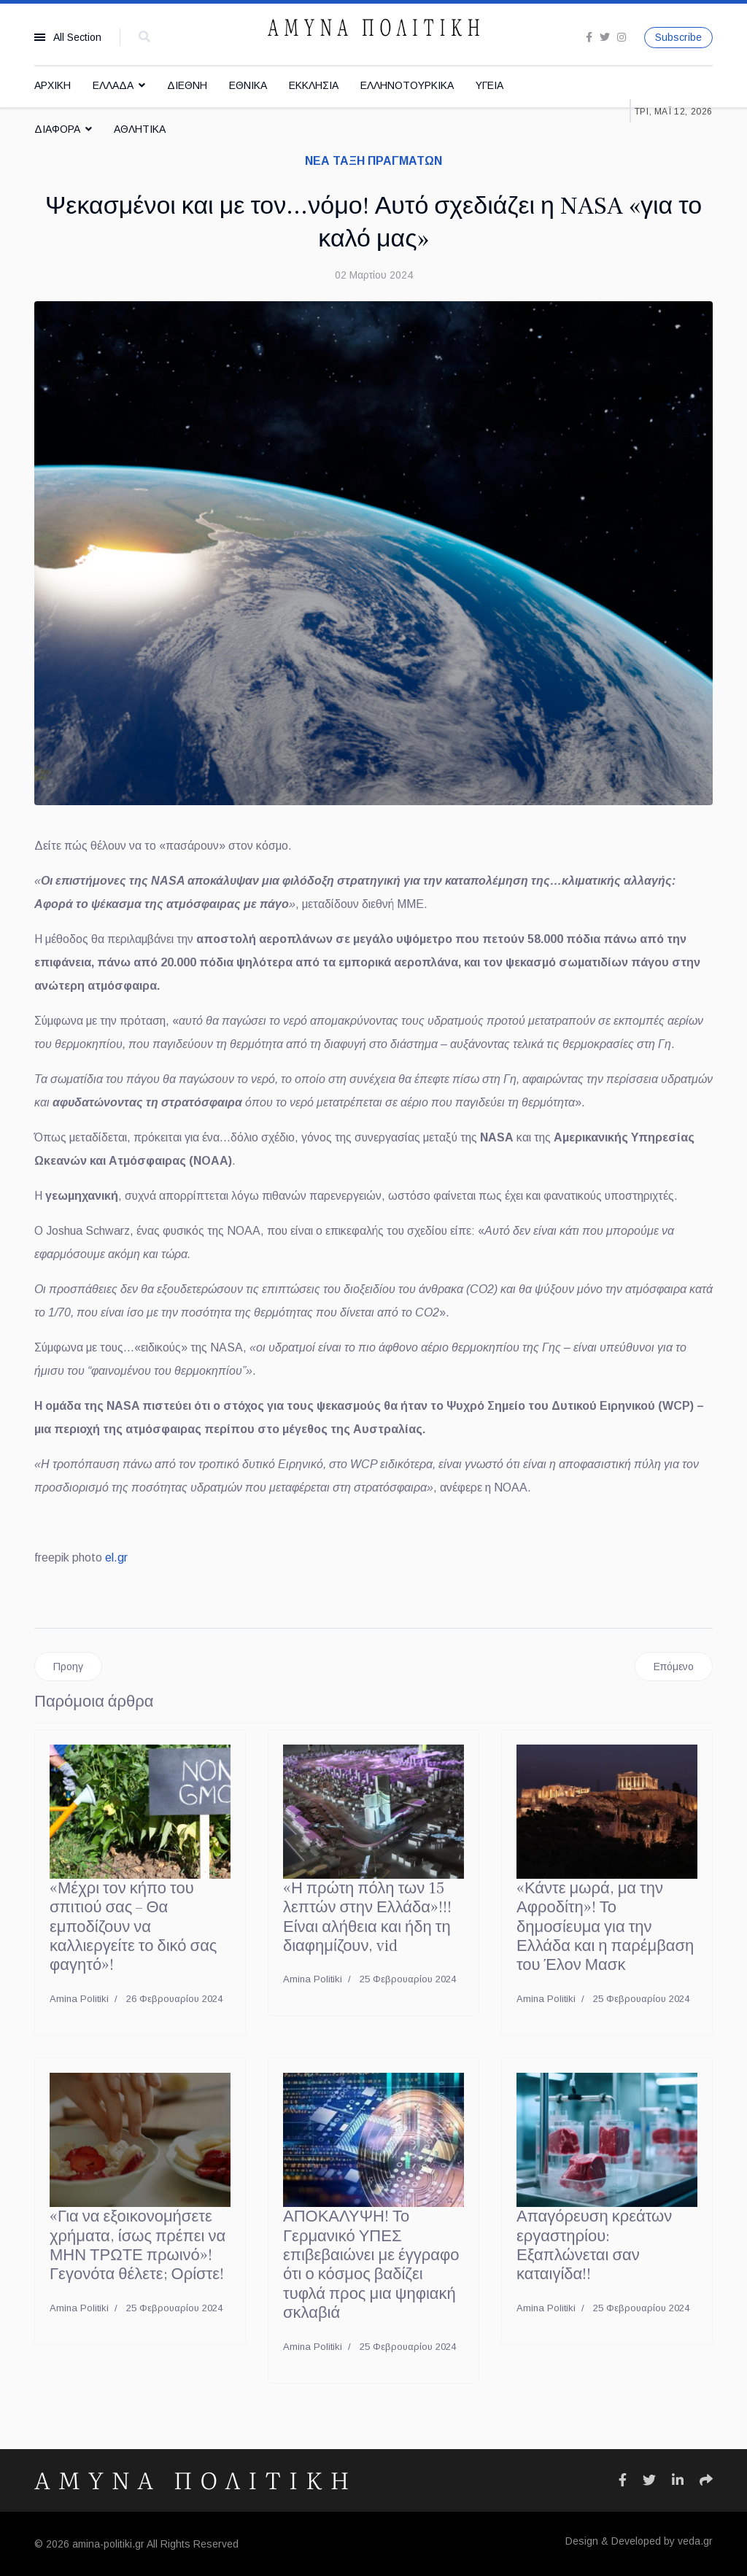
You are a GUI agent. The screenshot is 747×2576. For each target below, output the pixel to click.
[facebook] (589, 37)
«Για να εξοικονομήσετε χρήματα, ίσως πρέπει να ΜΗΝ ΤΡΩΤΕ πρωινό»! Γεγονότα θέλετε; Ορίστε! (137, 2245)
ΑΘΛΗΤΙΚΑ (140, 129)
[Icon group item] (623, 2480)
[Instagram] (621, 37)
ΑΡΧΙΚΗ (52, 85)
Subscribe (678, 37)
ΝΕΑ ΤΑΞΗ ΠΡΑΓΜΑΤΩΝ (373, 161)
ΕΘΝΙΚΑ (248, 85)
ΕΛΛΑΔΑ (113, 85)
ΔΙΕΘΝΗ (187, 85)
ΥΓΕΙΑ (489, 85)
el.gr (116, 1557)
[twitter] (605, 37)
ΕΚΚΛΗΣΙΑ (313, 85)
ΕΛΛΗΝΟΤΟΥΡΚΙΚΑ (407, 85)
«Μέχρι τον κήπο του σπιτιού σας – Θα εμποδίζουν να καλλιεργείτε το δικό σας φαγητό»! (133, 1927)
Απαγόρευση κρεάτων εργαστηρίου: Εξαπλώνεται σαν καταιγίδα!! (594, 2245)
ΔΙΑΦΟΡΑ (57, 129)
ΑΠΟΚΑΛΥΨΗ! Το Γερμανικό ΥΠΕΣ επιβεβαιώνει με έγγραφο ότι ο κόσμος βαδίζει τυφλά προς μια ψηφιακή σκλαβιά (371, 2264)
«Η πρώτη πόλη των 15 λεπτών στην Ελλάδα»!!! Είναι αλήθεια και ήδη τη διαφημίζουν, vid (367, 1917)
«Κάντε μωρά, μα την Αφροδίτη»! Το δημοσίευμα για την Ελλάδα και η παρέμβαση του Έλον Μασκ (605, 1927)
